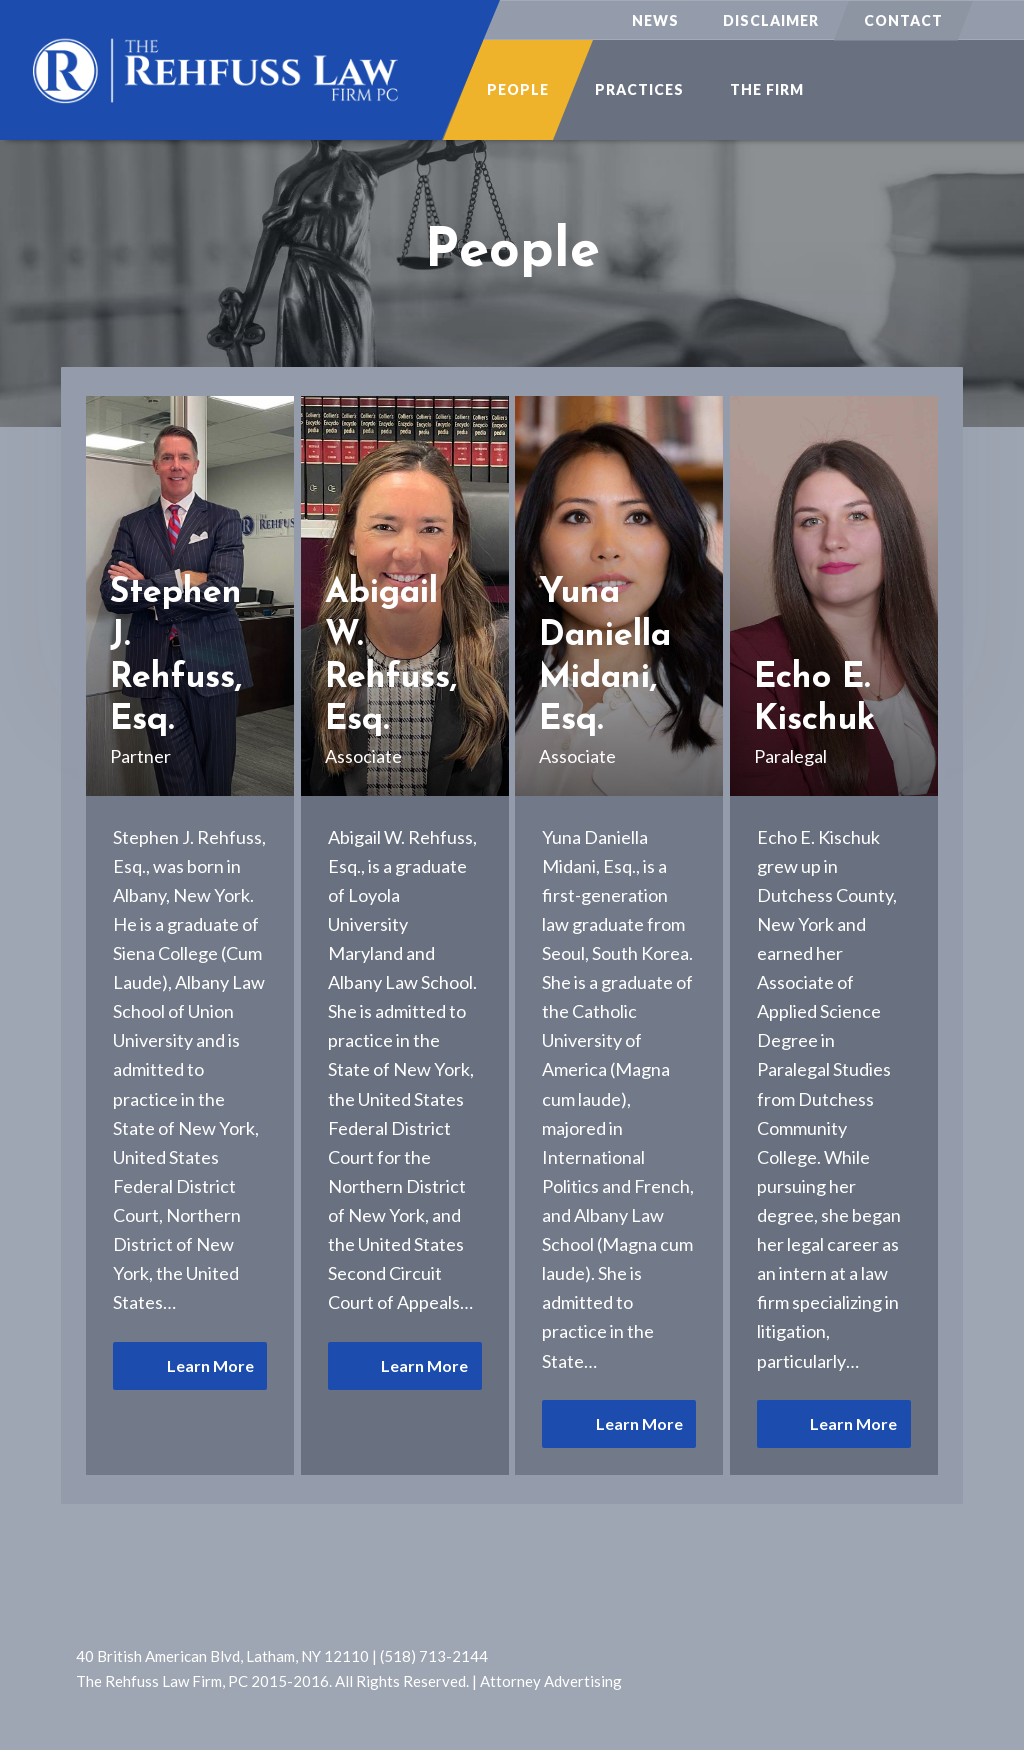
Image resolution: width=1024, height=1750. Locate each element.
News (655, 20)
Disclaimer (771, 20)
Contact (903, 20)
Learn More (210, 1365)
